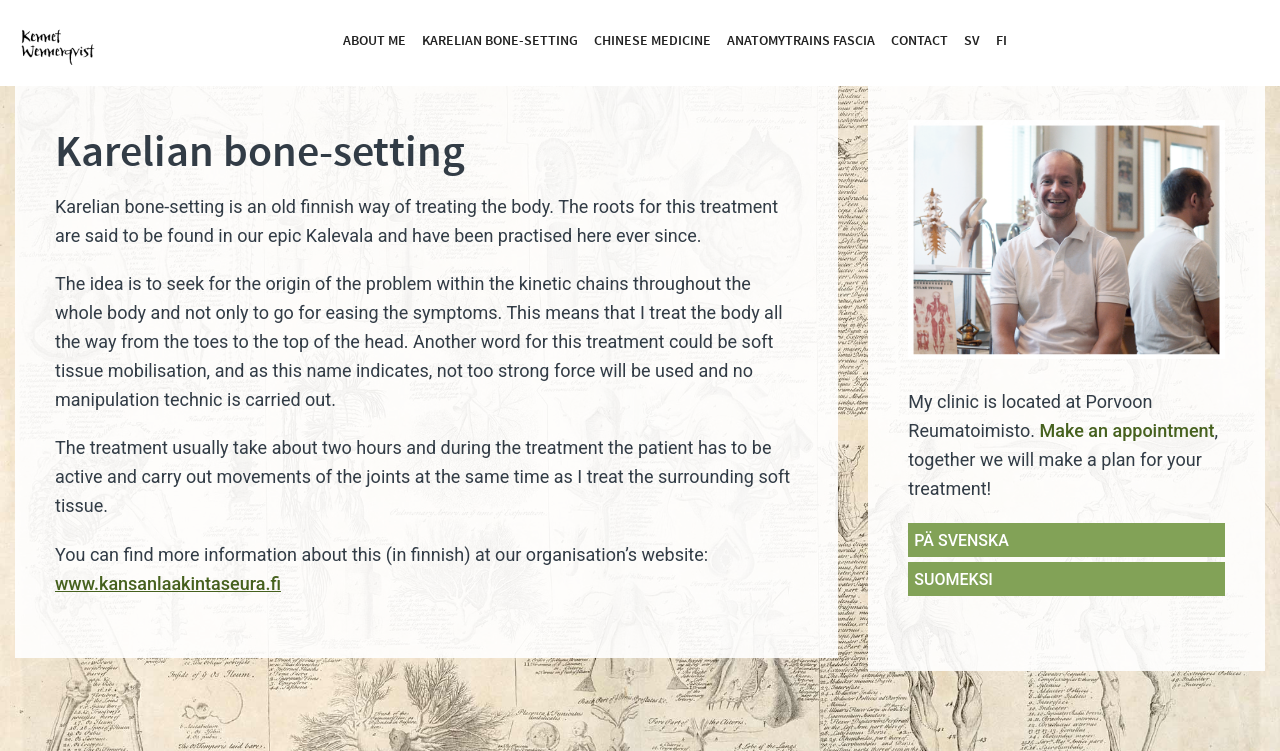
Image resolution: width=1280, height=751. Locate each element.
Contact (919, 41)
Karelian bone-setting (500, 41)
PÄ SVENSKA (961, 540)
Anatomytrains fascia (801, 41)
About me (374, 41)
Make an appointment (1126, 430)
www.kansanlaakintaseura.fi (168, 583)
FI (1001, 41)
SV (972, 41)
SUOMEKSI (953, 579)
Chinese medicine (652, 41)
